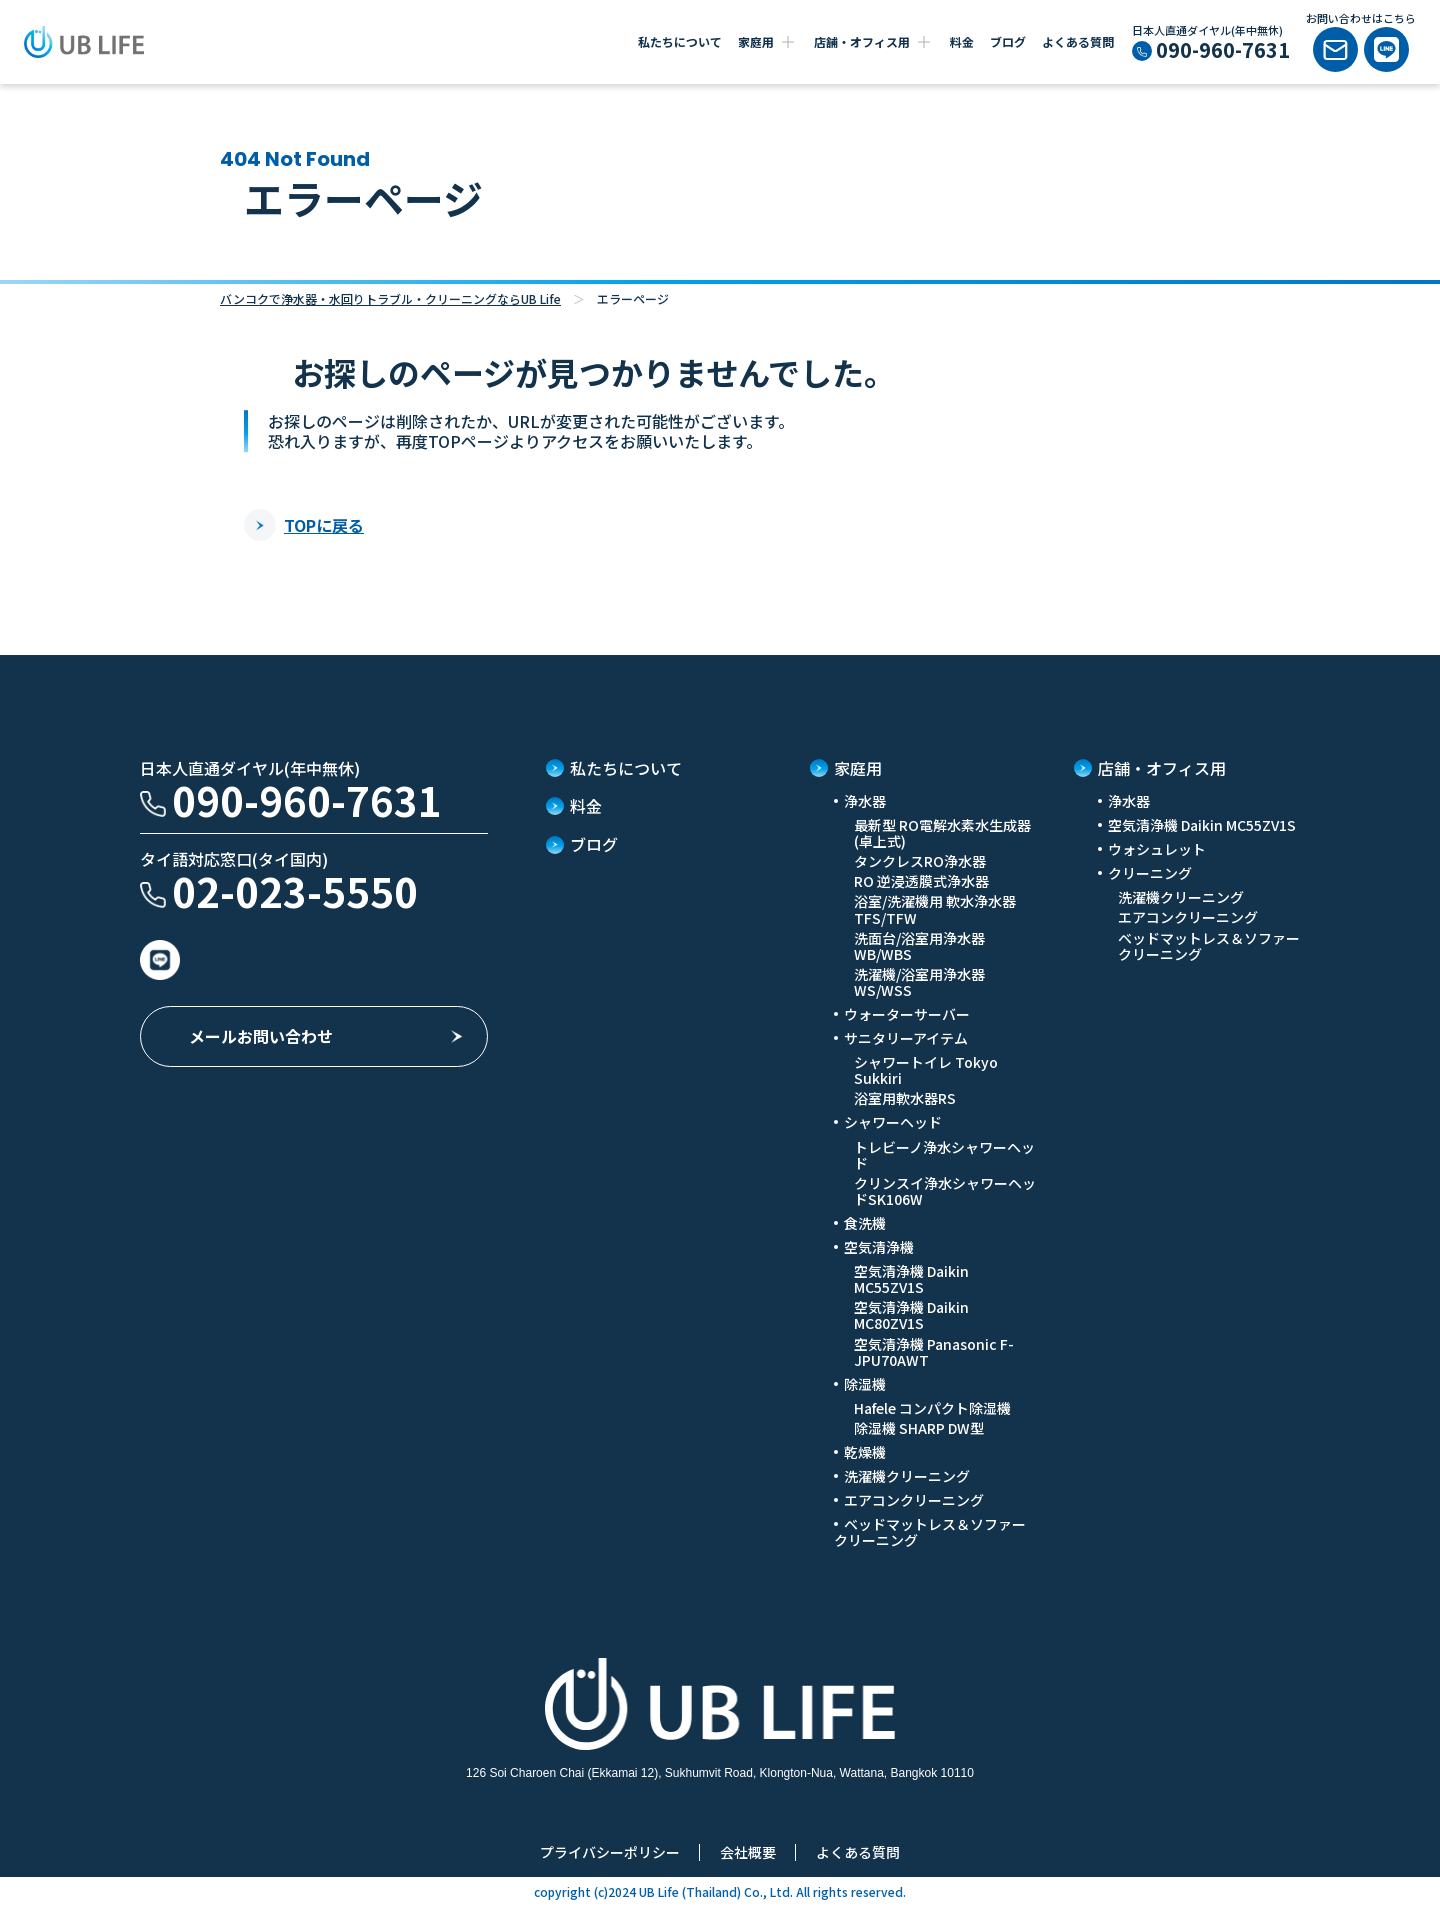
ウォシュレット (1157, 849)
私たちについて (680, 41)
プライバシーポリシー (610, 1852)
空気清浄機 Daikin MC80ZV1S (911, 1315)
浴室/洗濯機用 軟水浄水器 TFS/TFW (935, 909)
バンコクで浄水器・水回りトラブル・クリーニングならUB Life (390, 298)
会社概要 (748, 1852)
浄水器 (1129, 801)
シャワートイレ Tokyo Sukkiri (926, 1070)
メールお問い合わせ (261, 1036)
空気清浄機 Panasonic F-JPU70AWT (934, 1352)
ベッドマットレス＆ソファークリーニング (930, 1532)
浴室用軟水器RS (905, 1098)
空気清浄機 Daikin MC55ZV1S (911, 1279)
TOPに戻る (304, 525)
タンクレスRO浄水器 (920, 861)
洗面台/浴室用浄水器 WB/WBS (919, 946)
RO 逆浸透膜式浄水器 (921, 881)
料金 (962, 41)
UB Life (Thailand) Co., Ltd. (714, 1891)
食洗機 (865, 1223)
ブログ (1008, 41)
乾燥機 (865, 1452)
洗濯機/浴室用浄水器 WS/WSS (919, 982)
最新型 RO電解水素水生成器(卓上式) (942, 833)
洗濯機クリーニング (907, 1476)
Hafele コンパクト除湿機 (932, 1408)
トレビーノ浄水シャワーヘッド (944, 1155)
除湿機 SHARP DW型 (919, 1428)
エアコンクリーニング (914, 1500)
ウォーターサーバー (907, 1014)
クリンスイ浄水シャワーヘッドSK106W (945, 1191)
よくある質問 (1078, 41)
